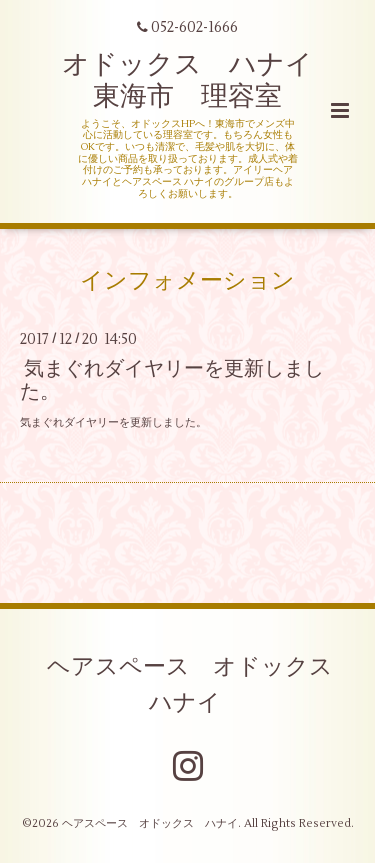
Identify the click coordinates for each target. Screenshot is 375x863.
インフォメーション (187, 280)
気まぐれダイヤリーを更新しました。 (172, 380)
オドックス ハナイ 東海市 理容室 (201, 80)
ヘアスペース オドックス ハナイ (201, 685)
